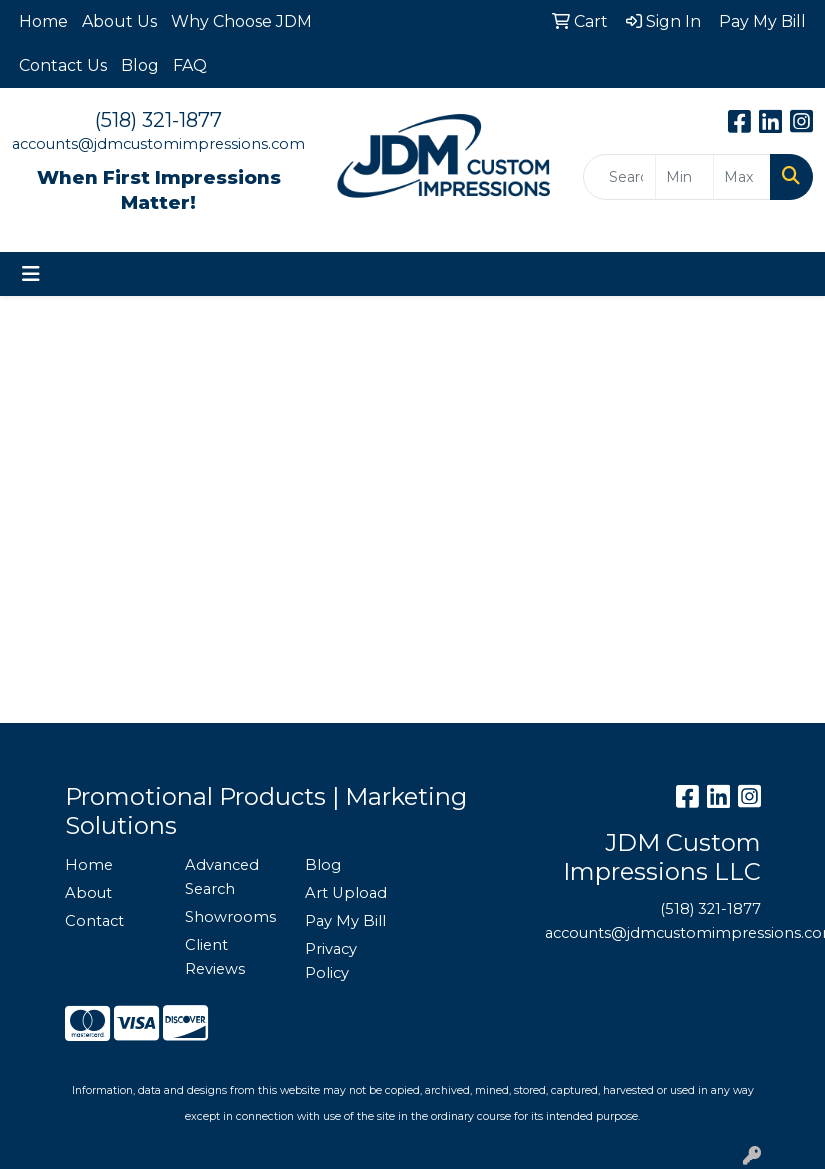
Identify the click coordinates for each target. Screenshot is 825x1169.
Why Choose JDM (241, 21)
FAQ (190, 65)
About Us (119, 21)
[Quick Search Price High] (742, 177)
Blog (140, 65)
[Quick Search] (619, 177)
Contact (94, 921)
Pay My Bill (345, 921)
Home (43, 21)
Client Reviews (215, 957)
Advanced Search (222, 877)
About (88, 893)
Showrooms (230, 917)
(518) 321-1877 (158, 120)
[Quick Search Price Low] (684, 177)
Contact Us (63, 65)
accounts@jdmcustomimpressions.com (158, 144)
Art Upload (346, 893)
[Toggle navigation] (31, 274)
